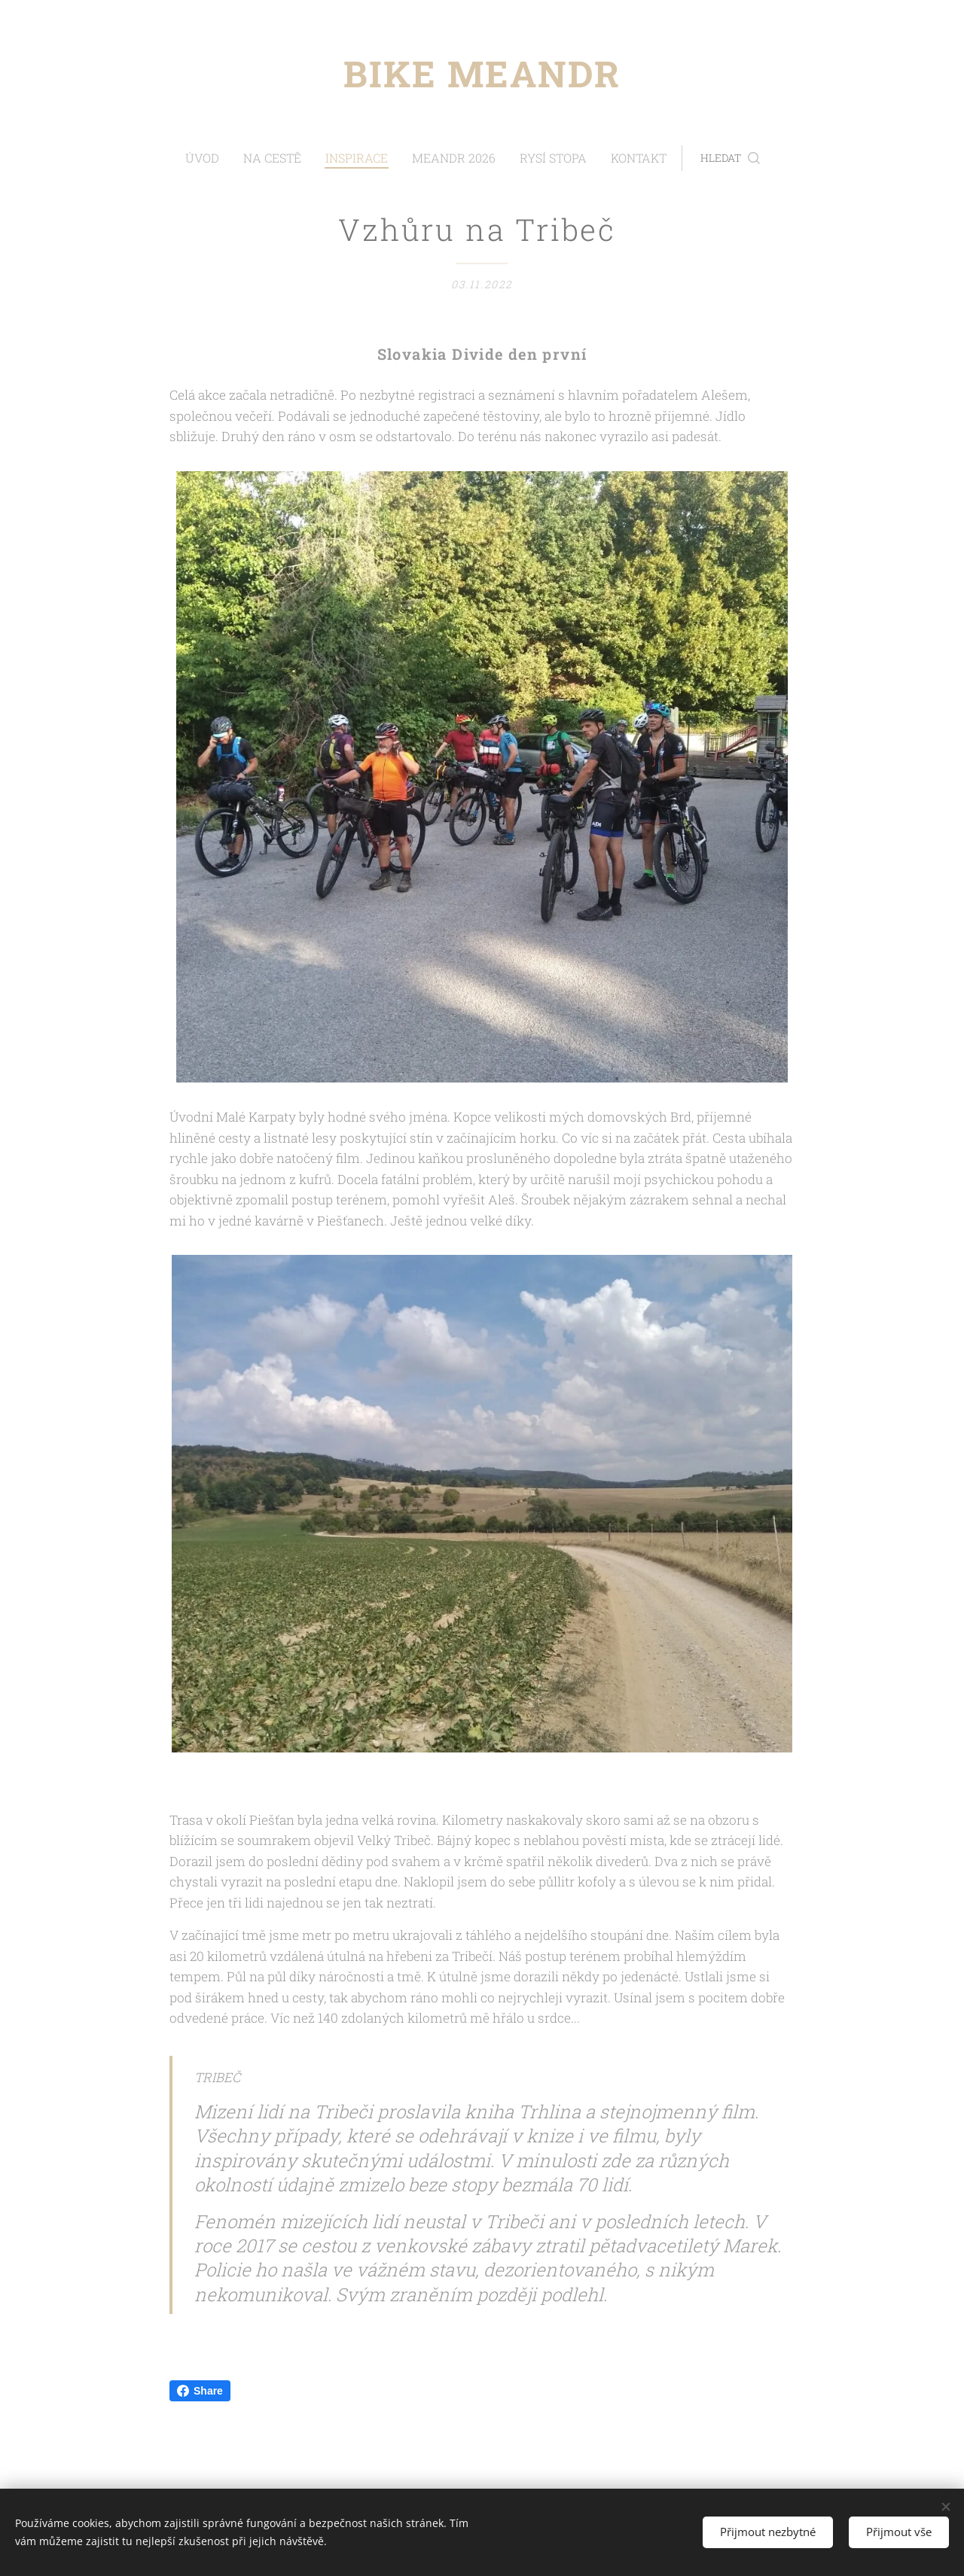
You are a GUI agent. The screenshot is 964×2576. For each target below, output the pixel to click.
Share (200, 2391)
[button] (707, 158)
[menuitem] (228, 158)
